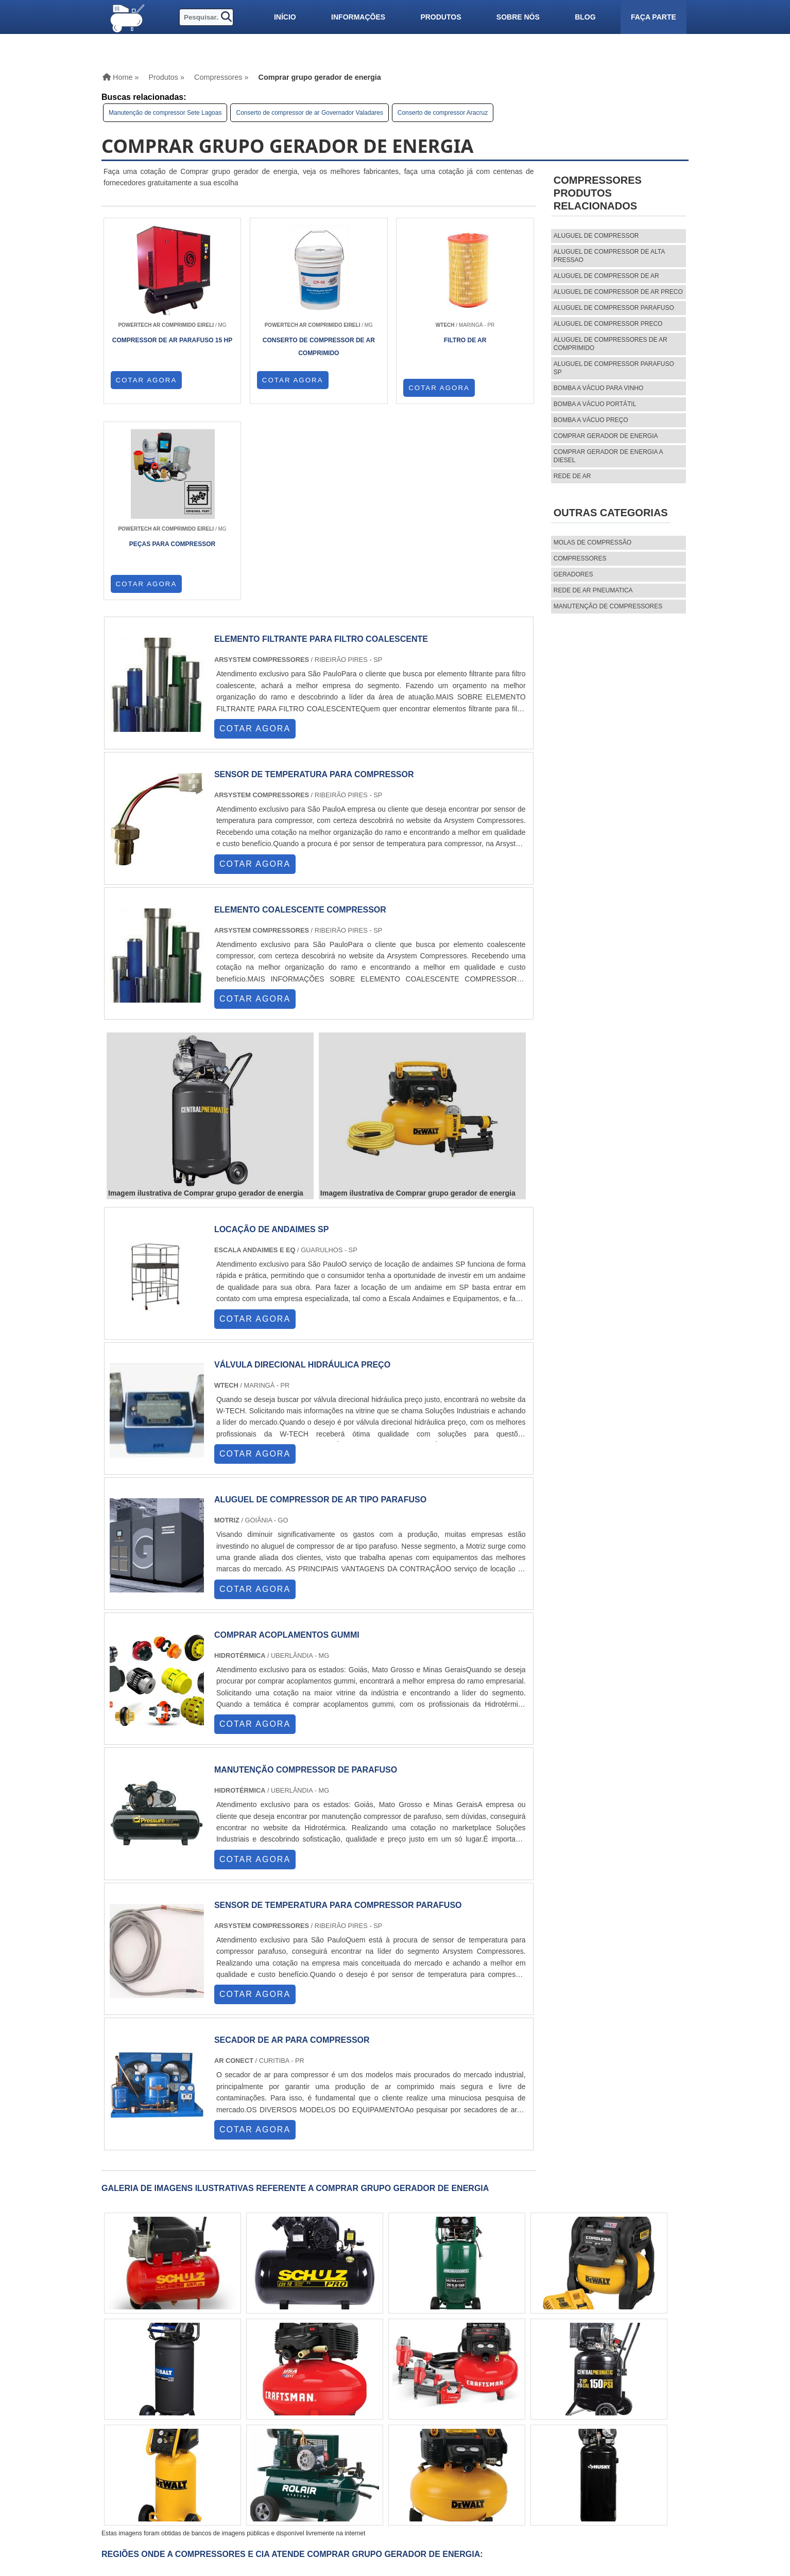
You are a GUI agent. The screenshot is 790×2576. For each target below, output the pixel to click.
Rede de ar (572, 476)
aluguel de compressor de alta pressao (609, 256)
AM (392, 2393)
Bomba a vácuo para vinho (599, 388)
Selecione (128, 2393)
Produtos (440, 17)
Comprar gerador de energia (606, 436)
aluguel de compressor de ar (606, 275)
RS (276, 2393)
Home (497, 2454)
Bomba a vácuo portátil (595, 404)
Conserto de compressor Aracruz (443, 112)
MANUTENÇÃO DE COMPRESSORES (608, 606)
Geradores (573, 574)
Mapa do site (510, 2489)
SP (217, 2393)
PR (237, 2393)
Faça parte (653, 17)
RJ (157, 2393)
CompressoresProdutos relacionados (598, 193)
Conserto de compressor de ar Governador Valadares (309, 112)
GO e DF (363, 2393)
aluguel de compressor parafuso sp (614, 368)
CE (336, 2393)
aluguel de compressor (596, 235)
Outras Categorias (611, 512)
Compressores (580, 558)
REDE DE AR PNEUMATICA (593, 590)
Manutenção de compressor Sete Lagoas (165, 112)
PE (297, 2393)
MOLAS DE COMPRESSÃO (592, 542)
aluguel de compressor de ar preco (618, 291)
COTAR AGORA (146, 388)
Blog (585, 17)
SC (256, 2393)
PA (412, 2393)
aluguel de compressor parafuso (614, 307)
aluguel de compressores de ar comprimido (610, 344)
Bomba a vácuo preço (591, 420)
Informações (358, 17)
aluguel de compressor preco (608, 323)
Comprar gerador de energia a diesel (608, 456)
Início (285, 17)
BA (316, 2393)
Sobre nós (518, 17)
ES (198, 2393)
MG (177, 2393)
